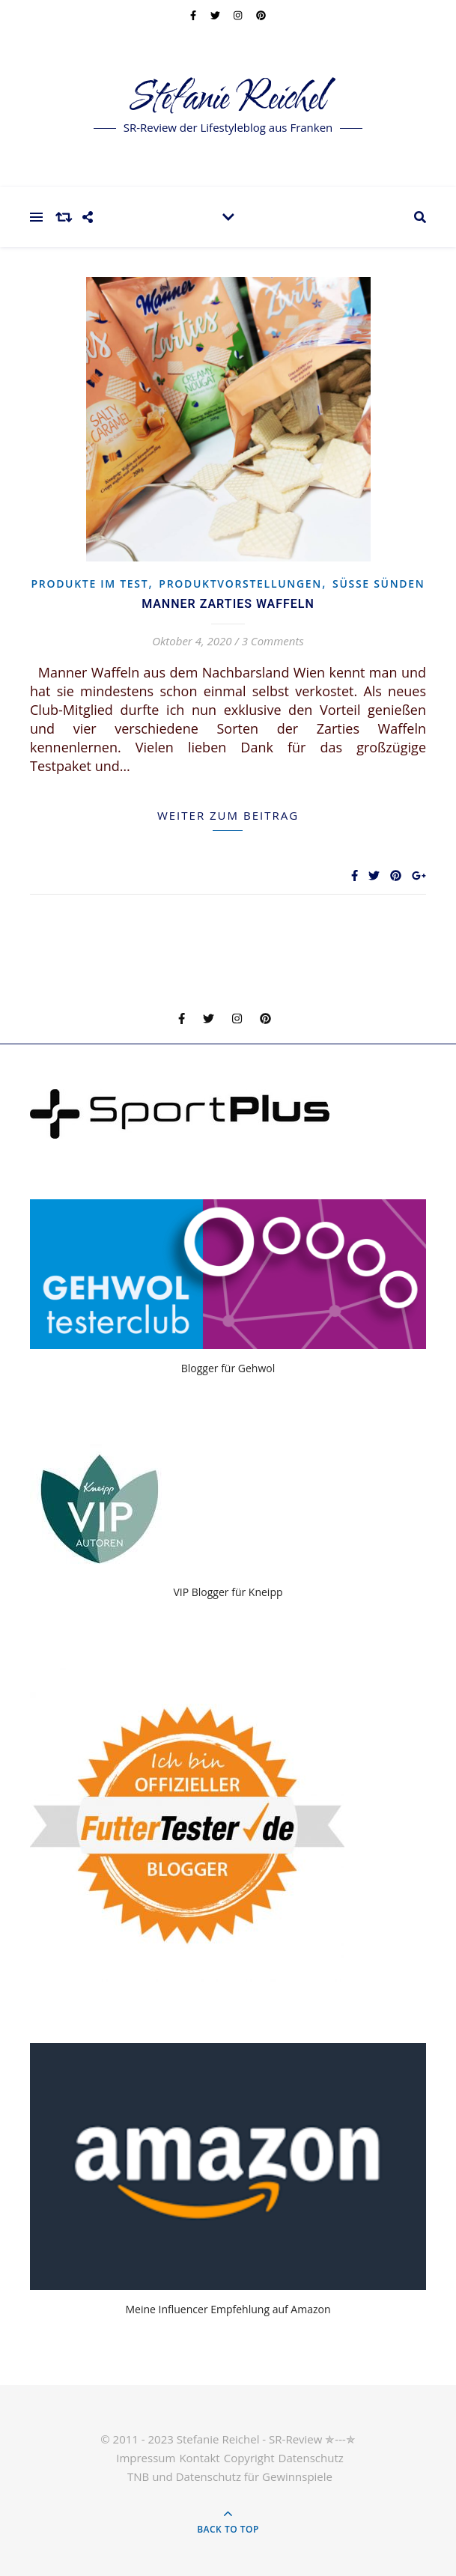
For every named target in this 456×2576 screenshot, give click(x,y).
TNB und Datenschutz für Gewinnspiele (229, 2476)
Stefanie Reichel (228, 99)
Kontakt (199, 2457)
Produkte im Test (89, 583)
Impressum (145, 2457)
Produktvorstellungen (240, 583)
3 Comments (273, 640)
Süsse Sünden (378, 583)
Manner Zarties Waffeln (228, 604)
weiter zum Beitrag (228, 815)
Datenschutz (311, 2457)
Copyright (249, 2457)
